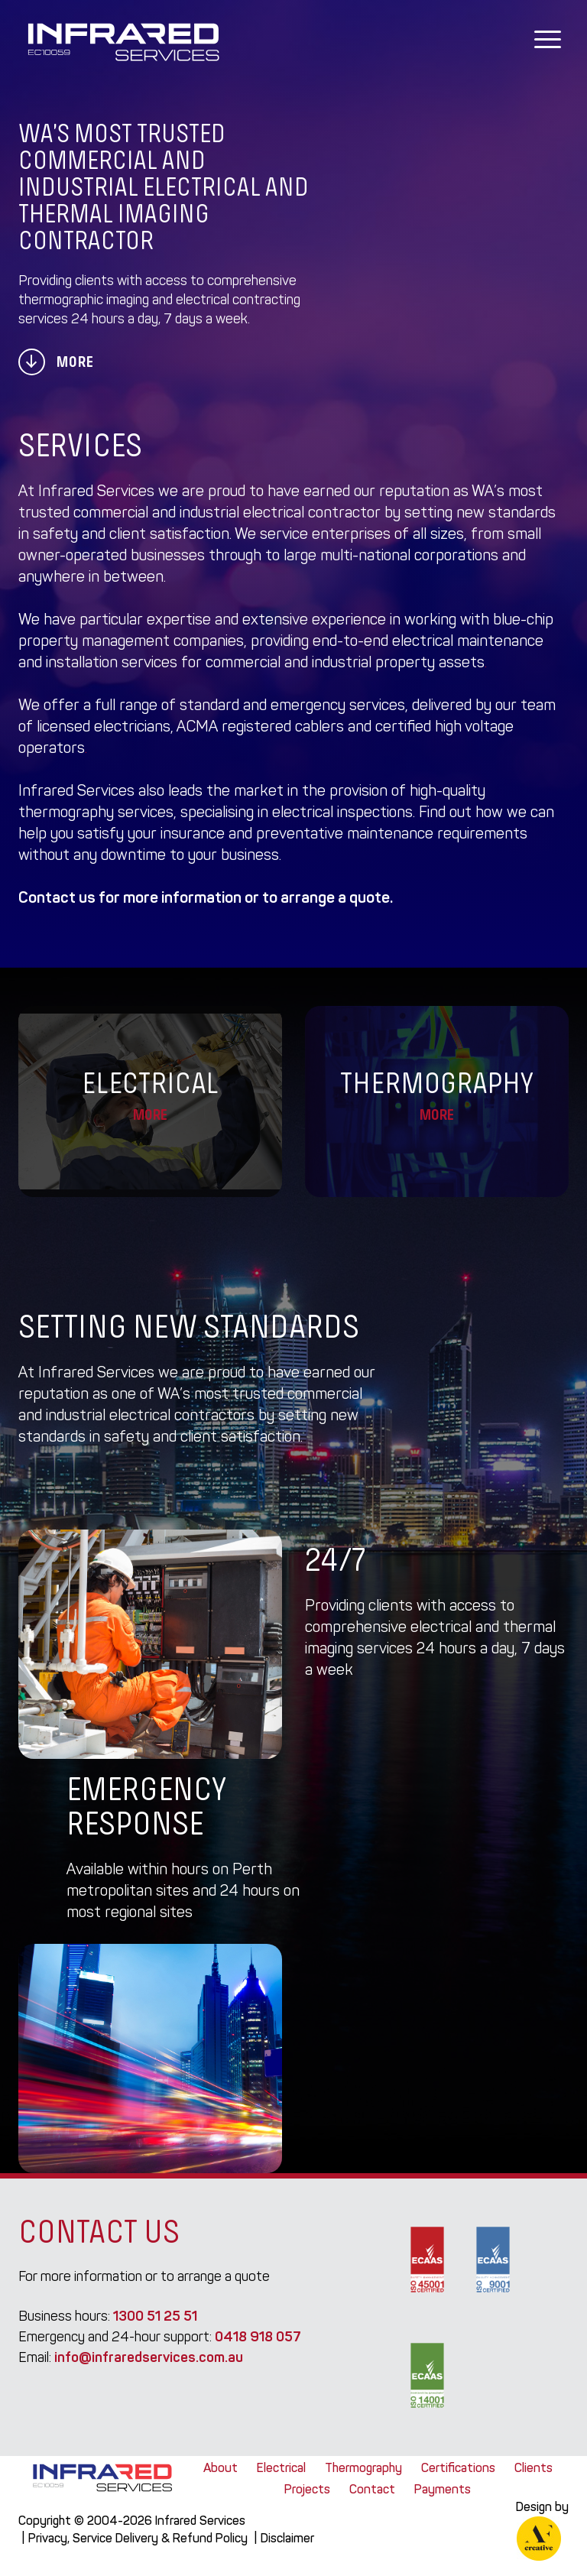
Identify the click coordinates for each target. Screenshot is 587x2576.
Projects (307, 2489)
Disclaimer (287, 2538)
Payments (442, 2489)
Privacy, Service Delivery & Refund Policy (138, 2538)
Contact (372, 2489)
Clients (533, 2468)
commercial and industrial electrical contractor (227, 512)
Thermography (363, 2468)
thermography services (96, 812)
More (56, 362)
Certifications (458, 2468)
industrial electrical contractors (150, 1415)
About (220, 2468)
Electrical (281, 2468)
